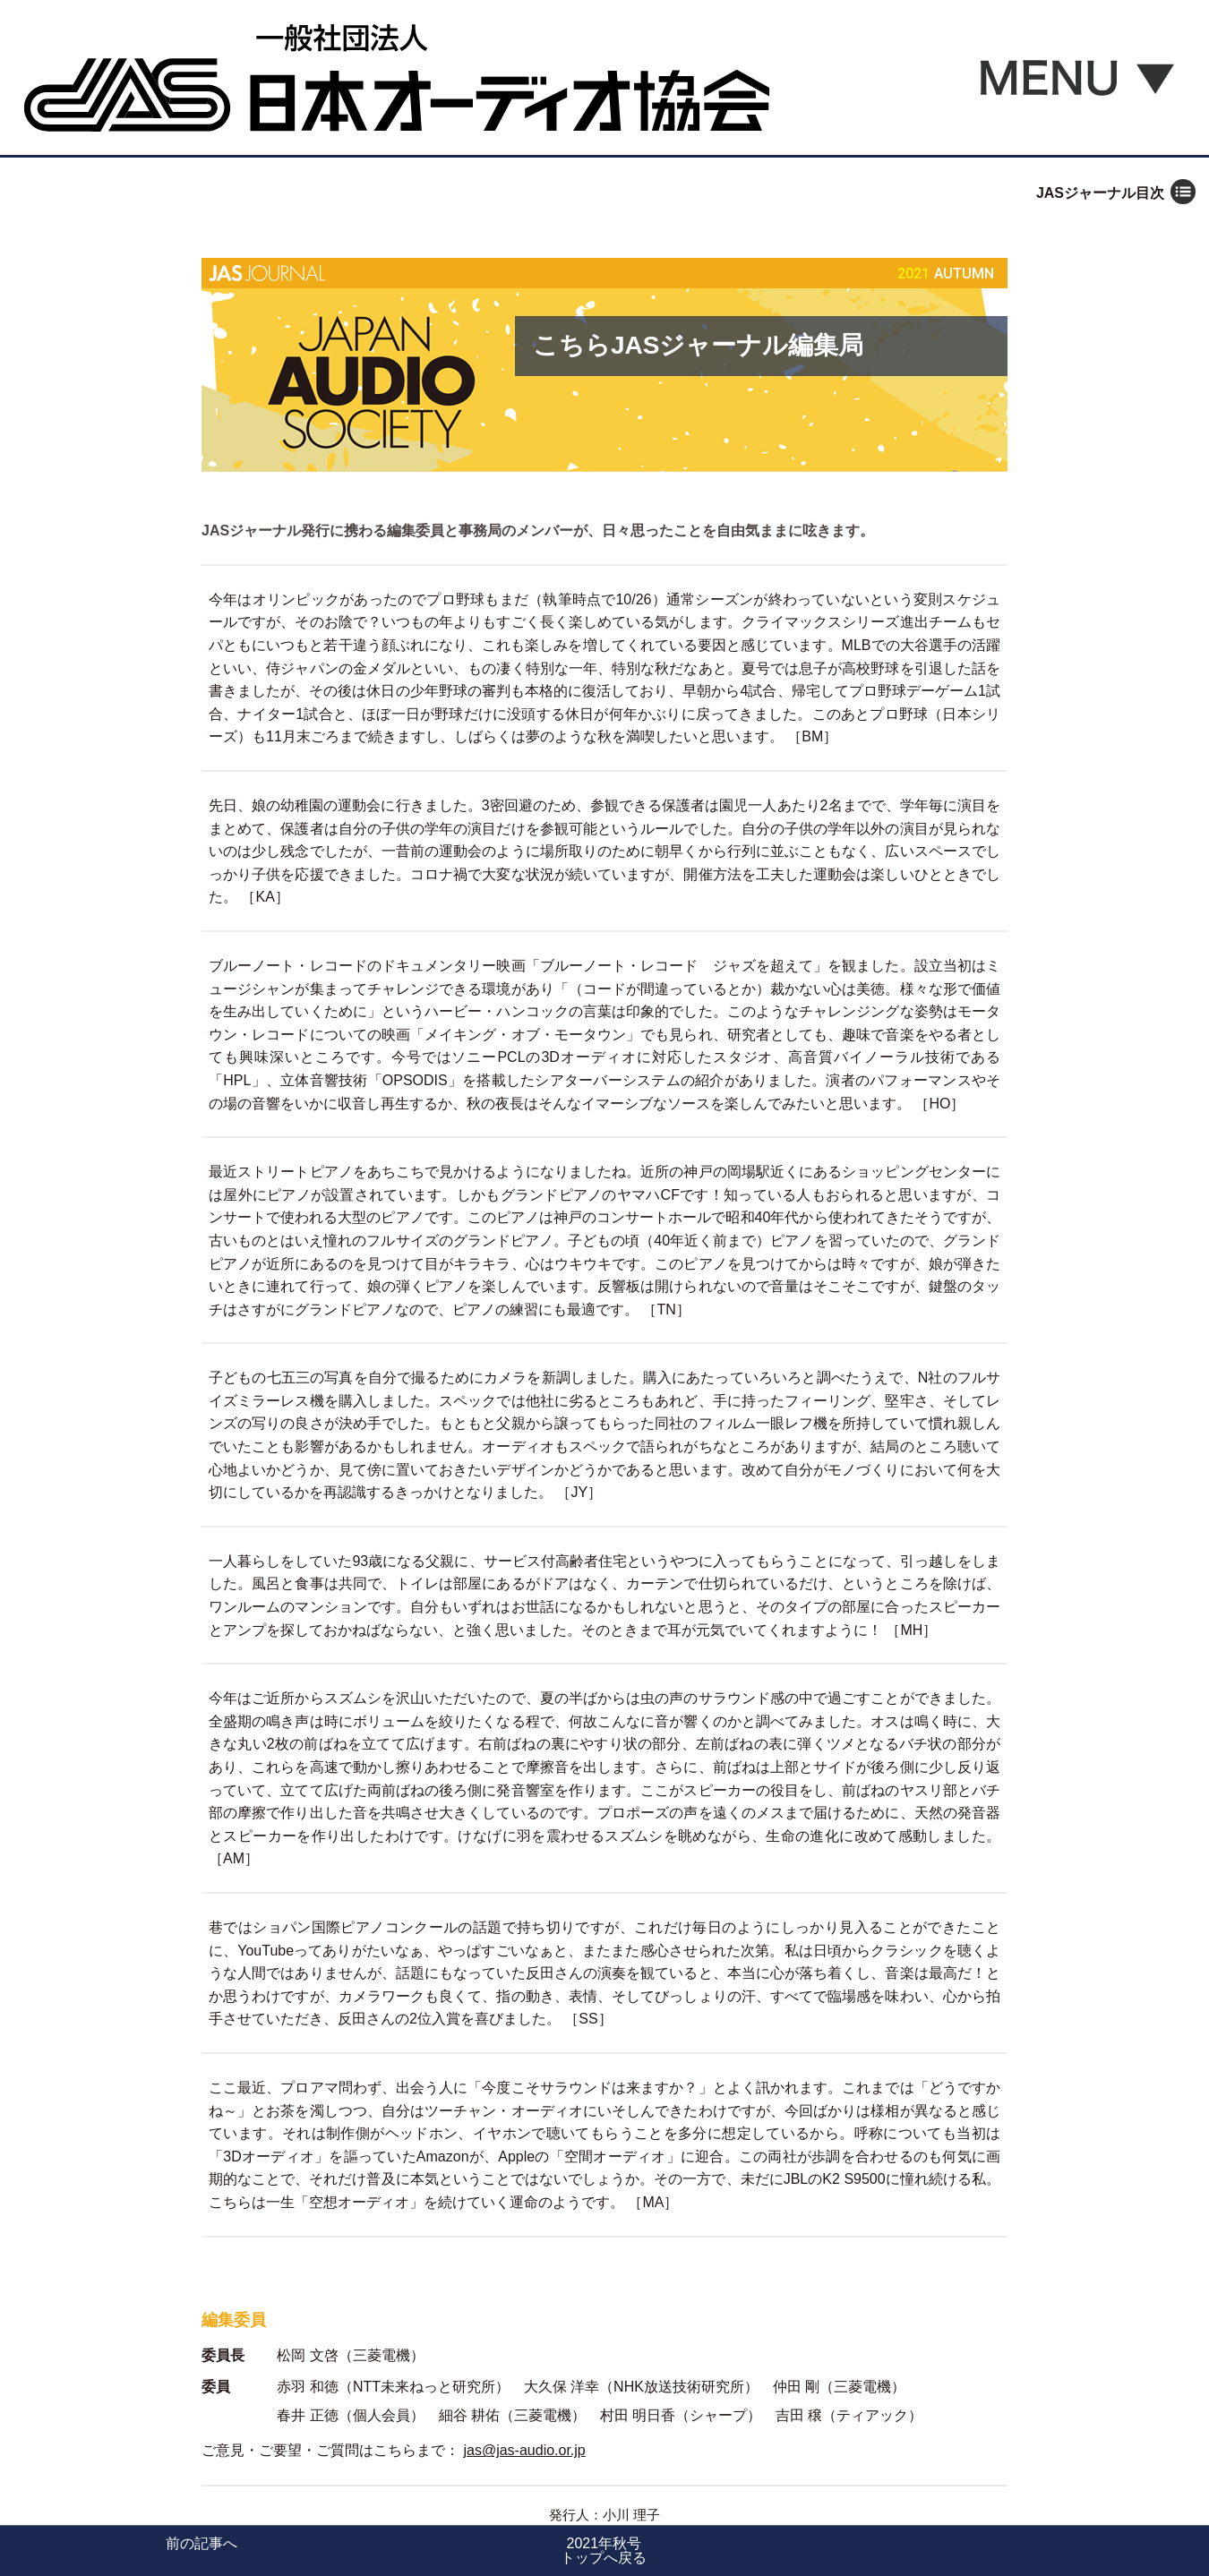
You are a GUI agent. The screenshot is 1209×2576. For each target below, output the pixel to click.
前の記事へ (201, 2543)
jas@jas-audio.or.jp (524, 2450)
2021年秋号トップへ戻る (604, 2550)
